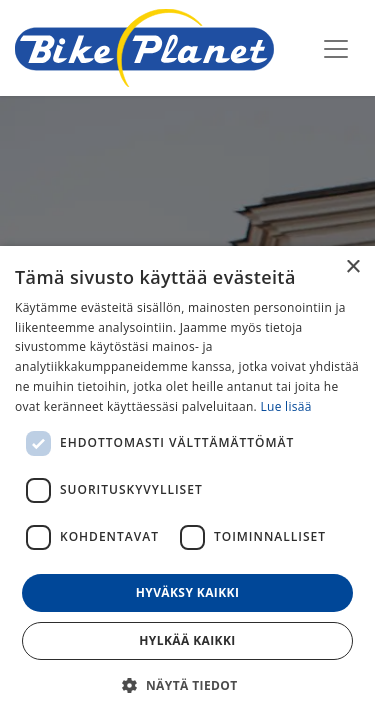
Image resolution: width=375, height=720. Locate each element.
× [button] (352, 267)
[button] (187, 685)
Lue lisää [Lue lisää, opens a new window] (285, 406)
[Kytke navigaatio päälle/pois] (336, 48)
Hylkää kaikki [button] (187, 640)
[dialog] (187, 483)
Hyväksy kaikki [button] (188, 592)
